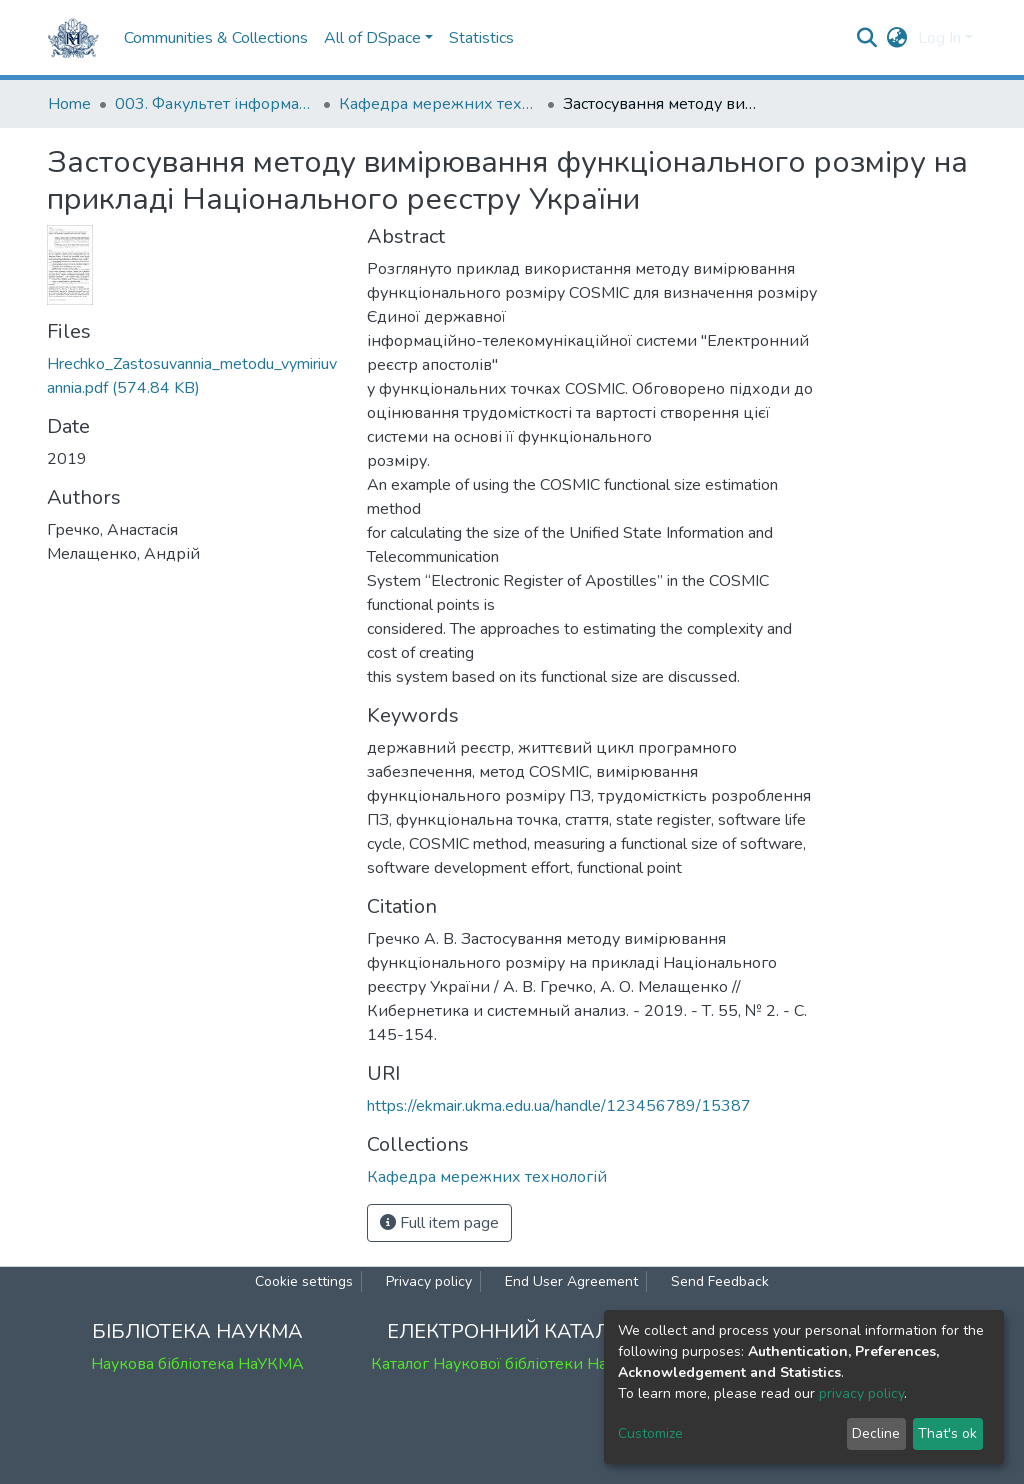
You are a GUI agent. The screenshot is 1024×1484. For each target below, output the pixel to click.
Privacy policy (429, 1281)
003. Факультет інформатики (215, 104)
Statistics (481, 38)
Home (69, 104)
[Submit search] (867, 38)
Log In (939, 38)
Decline (876, 1433)
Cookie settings (304, 1281)
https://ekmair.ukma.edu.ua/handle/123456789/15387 (559, 1106)
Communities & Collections (216, 38)
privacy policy (861, 1393)
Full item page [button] (439, 1223)
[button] (897, 38)
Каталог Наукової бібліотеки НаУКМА (512, 1364)
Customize (650, 1433)
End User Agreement (571, 1281)
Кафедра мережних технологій (439, 104)
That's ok (947, 1433)
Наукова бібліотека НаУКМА (197, 1364)
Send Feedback (720, 1281)
